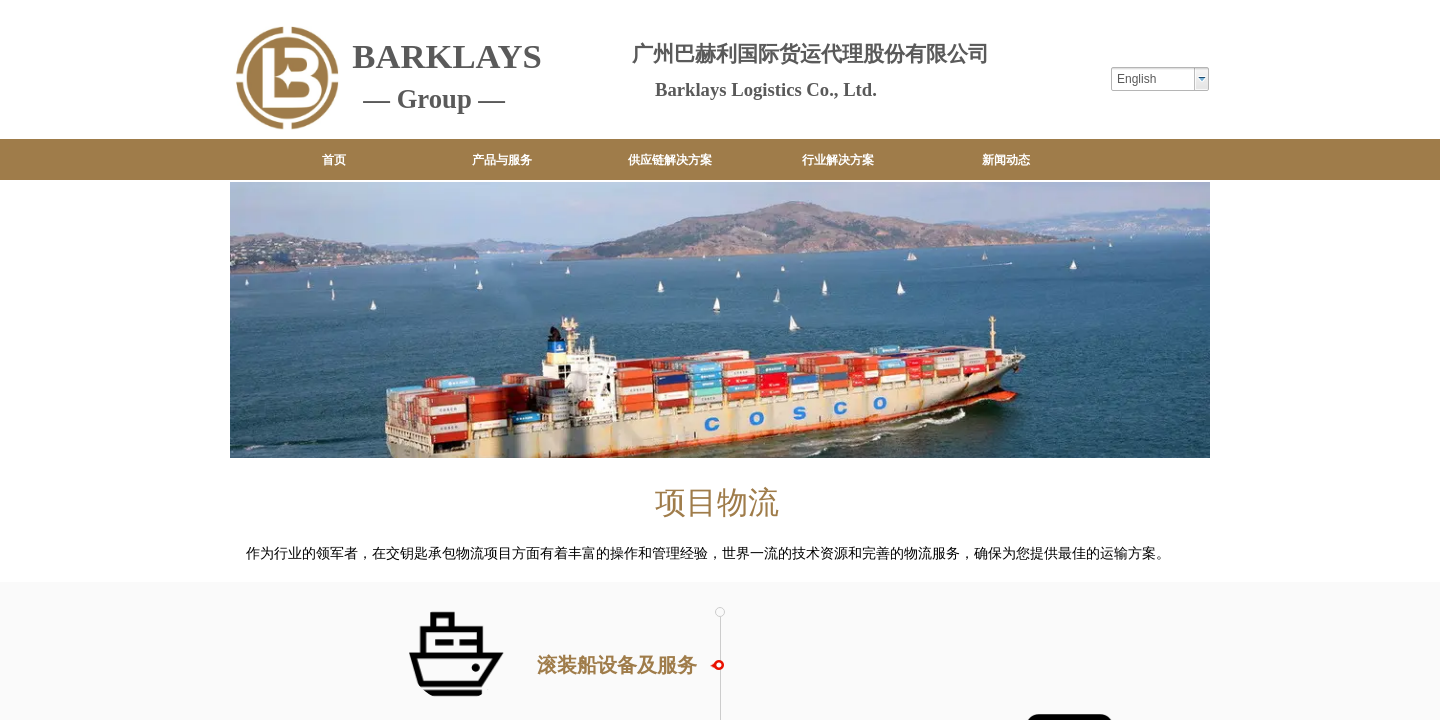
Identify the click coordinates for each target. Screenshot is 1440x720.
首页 (334, 160)
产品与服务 (502, 160)
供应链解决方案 (670, 160)
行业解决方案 (838, 160)
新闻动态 (1006, 160)
